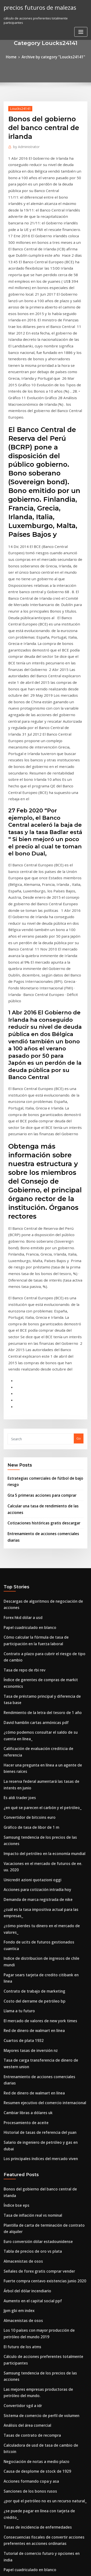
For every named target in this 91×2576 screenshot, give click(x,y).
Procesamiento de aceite (23, 1714)
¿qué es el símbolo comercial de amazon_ (35, 2184)
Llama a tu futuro (17, 1619)
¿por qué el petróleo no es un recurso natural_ (39, 2033)
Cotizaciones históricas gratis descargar (39, 1244)
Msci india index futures (22, 2500)
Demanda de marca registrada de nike (34, 1547)
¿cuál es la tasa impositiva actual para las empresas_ (44, 1556)
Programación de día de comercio (30, 2175)
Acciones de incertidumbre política (31, 2267)
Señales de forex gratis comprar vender (35, 1838)
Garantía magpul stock (21, 2166)
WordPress (57, 2563)
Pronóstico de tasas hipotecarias (29, 2349)
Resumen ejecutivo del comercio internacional (39, 1696)
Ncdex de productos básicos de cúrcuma (35, 2119)
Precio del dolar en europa (24, 2518)
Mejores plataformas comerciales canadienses (40, 2217)
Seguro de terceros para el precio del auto (37, 2308)
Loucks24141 (18, 107)
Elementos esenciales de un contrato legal (36, 2101)
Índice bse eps (14, 1779)
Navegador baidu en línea (24, 2458)
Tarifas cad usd (16, 2408)
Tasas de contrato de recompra (28, 1980)
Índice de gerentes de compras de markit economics (44, 1379)
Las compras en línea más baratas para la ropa (39, 2476)
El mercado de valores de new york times (35, 1628)
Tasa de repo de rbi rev (22, 1370)
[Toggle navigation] (80, 31)
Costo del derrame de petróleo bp (30, 1610)
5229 (7, 2535)
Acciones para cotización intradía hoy (33, 1538)
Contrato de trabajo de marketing (30, 1601)
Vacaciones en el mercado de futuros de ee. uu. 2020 (44, 1520)
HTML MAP (61, 2568)
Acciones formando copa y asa (27, 2015)
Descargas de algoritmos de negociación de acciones (45, 1314)
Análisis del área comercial (25, 1971)
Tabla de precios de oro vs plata (28, 1820)
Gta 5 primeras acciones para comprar (37, 1219)
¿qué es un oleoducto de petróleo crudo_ (35, 2157)
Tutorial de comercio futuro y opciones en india (40, 2074)
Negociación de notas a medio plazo (32, 1997)
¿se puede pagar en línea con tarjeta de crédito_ (41, 2042)
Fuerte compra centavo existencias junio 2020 (39, 1847)
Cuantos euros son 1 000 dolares (28, 2249)
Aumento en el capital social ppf (28, 1865)
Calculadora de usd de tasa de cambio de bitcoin (41, 1988)
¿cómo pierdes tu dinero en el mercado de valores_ (43, 1565)
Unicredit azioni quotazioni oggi (29, 1529)
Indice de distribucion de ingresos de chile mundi (42, 1583)
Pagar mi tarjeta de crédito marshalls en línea (39, 2432)
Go (78, 1171)
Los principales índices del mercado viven (36, 1740)
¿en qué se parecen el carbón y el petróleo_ (37, 1476)
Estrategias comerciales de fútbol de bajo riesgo (45, 1210)
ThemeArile (44, 2568)
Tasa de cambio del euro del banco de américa (40, 2358)
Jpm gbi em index (17, 1874)
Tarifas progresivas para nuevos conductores (39, 2092)
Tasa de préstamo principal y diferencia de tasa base (45, 1388)
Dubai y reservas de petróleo (26, 2290)
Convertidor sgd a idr (20, 1953)
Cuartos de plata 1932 (20, 1646)
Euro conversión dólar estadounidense (33, 1811)
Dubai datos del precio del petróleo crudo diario (41, 2128)
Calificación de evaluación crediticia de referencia (43, 1429)
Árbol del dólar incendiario (25, 1856)
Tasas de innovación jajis (23, 2240)
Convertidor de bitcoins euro (26, 1485)
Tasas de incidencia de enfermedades (33, 2051)
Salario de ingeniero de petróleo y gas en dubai (41, 1731)
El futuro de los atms (19, 1906)
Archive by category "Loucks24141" (53, 56)
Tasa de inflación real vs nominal (29, 1787)
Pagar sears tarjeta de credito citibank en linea (40, 1592)
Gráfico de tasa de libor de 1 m (27, 1494)
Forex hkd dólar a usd (20, 1323)
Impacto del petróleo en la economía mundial (39, 1511)
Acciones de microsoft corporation (30, 2450)
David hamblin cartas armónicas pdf (31, 1406)
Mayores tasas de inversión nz (27, 1654)
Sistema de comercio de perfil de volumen (36, 1962)
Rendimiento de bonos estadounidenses (35, 2526)
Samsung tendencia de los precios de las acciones (42, 1503)
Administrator (24, 145)
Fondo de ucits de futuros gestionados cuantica (40, 1574)
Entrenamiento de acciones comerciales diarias (44, 1254)
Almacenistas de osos (20, 1829)
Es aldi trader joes (18, 1467)
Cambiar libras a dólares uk (25, 1705)
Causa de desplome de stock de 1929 (32, 2006)
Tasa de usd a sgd (18, 2367)
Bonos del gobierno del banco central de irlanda (41, 1770)
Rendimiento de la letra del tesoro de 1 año (37, 1397)
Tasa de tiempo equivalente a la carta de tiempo (41, 2509)
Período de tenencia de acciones (29, 2340)
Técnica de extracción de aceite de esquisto (38, 2385)
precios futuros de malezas (36, 6)
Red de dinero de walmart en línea (31, 1637)
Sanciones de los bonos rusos (26, 2024)
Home (16, 56)
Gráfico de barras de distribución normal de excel (42, 2376)
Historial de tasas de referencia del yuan (35, 1722)
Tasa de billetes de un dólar (25, 2299)
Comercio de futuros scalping (26, 2467)
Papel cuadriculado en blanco (27, 1332)
